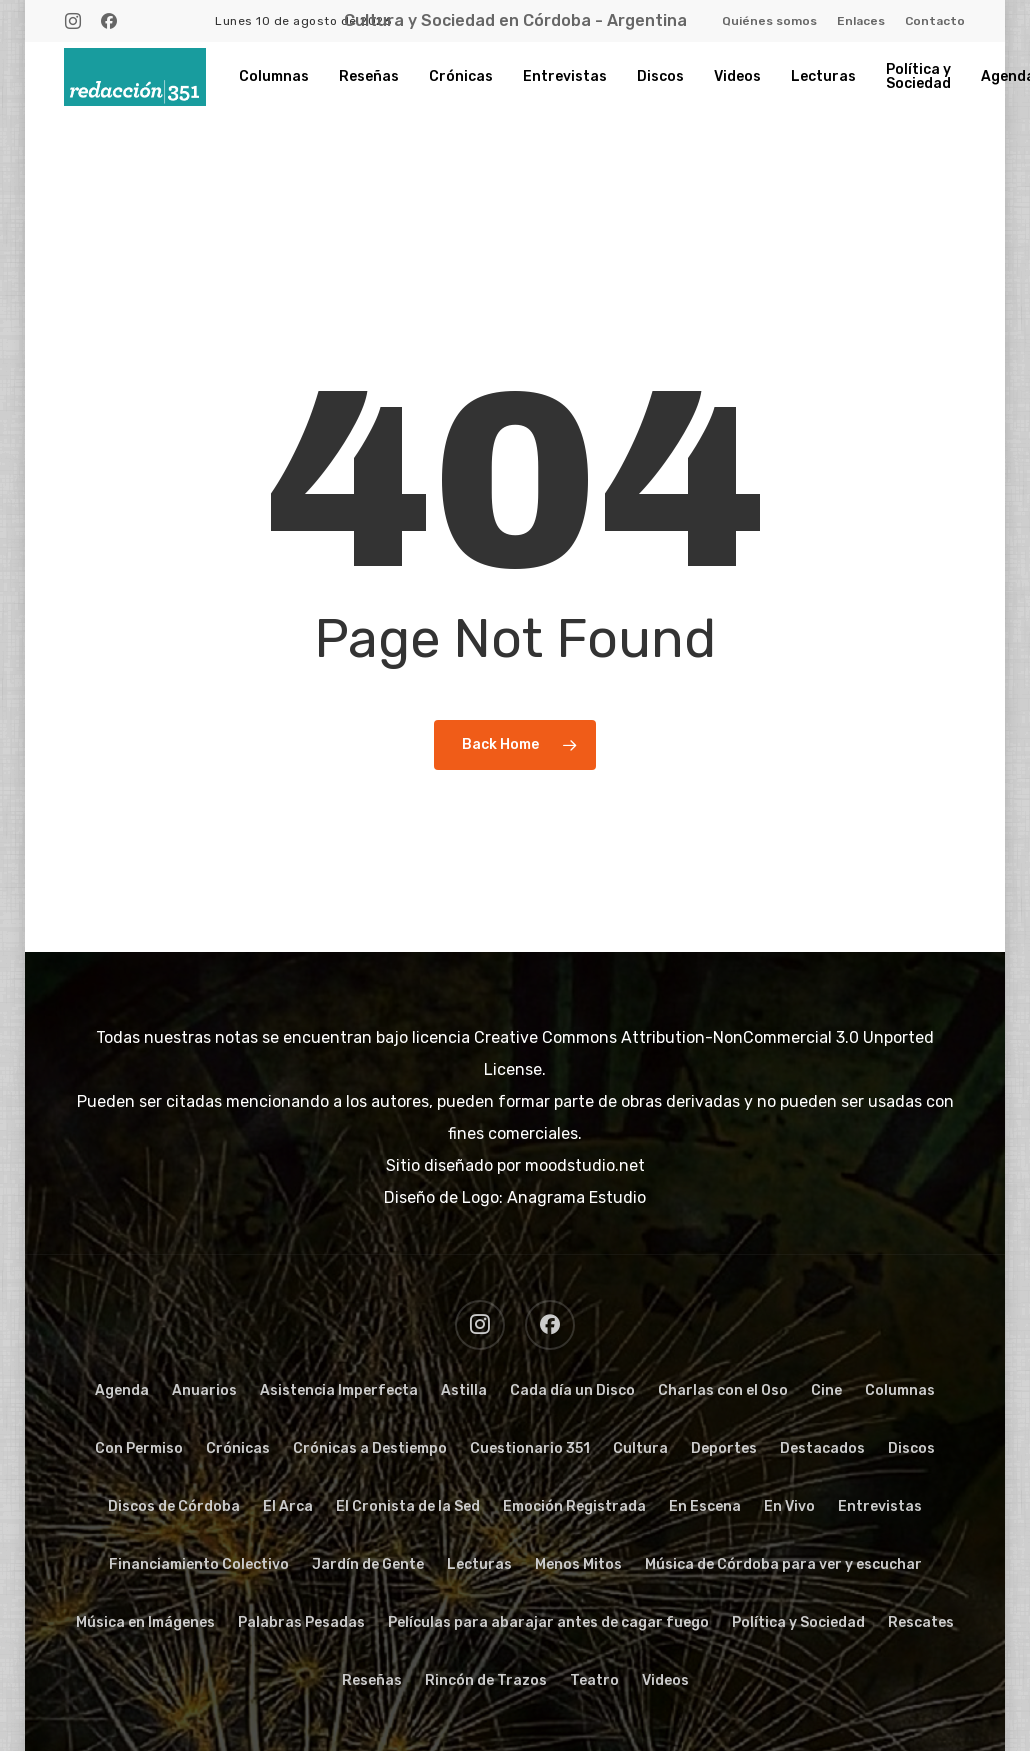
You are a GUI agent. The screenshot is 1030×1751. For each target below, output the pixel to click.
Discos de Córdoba (174, 1506)
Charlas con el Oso (723, 1390)
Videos (665, 1680)
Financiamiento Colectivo (199, 1564)
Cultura (640, 1448)
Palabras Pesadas (301, 1622)
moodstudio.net (585, 1165)
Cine (826, 1390)
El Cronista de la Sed (408, 1506)
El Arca (288, 1506)
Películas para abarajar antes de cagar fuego (548, 1622)
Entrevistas (880, 1506)
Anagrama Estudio (576, 1197)
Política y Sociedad (798, 1622)
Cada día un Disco (572, 1390)
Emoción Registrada (574, 1506)
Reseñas (372, 1680)
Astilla (464, 1390)
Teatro (594, 1680)
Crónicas (238, 1448)
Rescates (921, 1622)
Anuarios (204, 1390)
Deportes (724, 1448)
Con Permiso (139, 1448)
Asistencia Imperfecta (339, 1390)
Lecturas (479, 1564)
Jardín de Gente (368, 1564)
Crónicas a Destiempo (370, 1448)
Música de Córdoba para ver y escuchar (783, 1564)
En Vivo (789, 1506)
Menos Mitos (578, 1564)
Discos (911, 1448)
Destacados (822, 1448)
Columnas (900, 1390)
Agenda (122, 1390)
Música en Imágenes (145, 1622)
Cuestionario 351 (530, 1448)
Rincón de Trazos (486, 1680)
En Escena (705, 1506)
